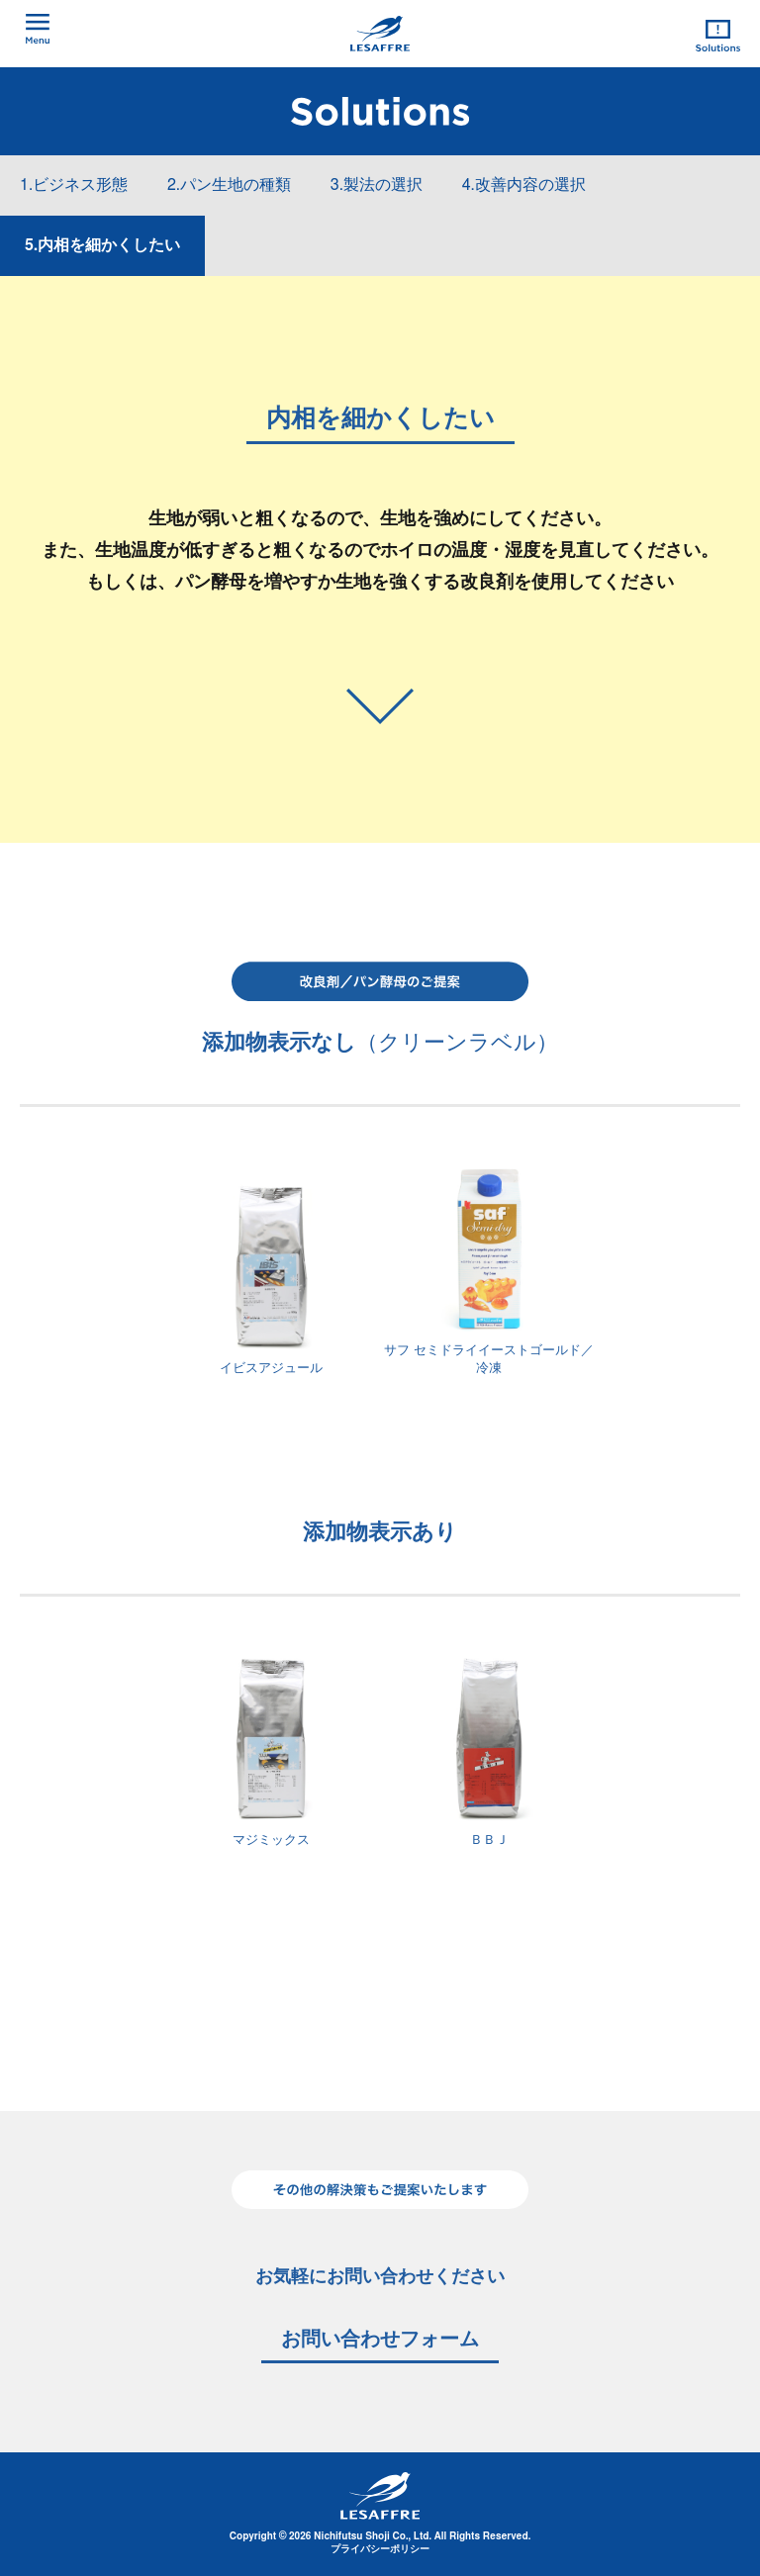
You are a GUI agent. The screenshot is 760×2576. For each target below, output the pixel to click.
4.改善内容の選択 (524, 185)
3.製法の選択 (377, 185)
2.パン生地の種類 (229, 185)
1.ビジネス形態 (74, 185)
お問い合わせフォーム (380, 2339)
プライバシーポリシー (380, 2549)
